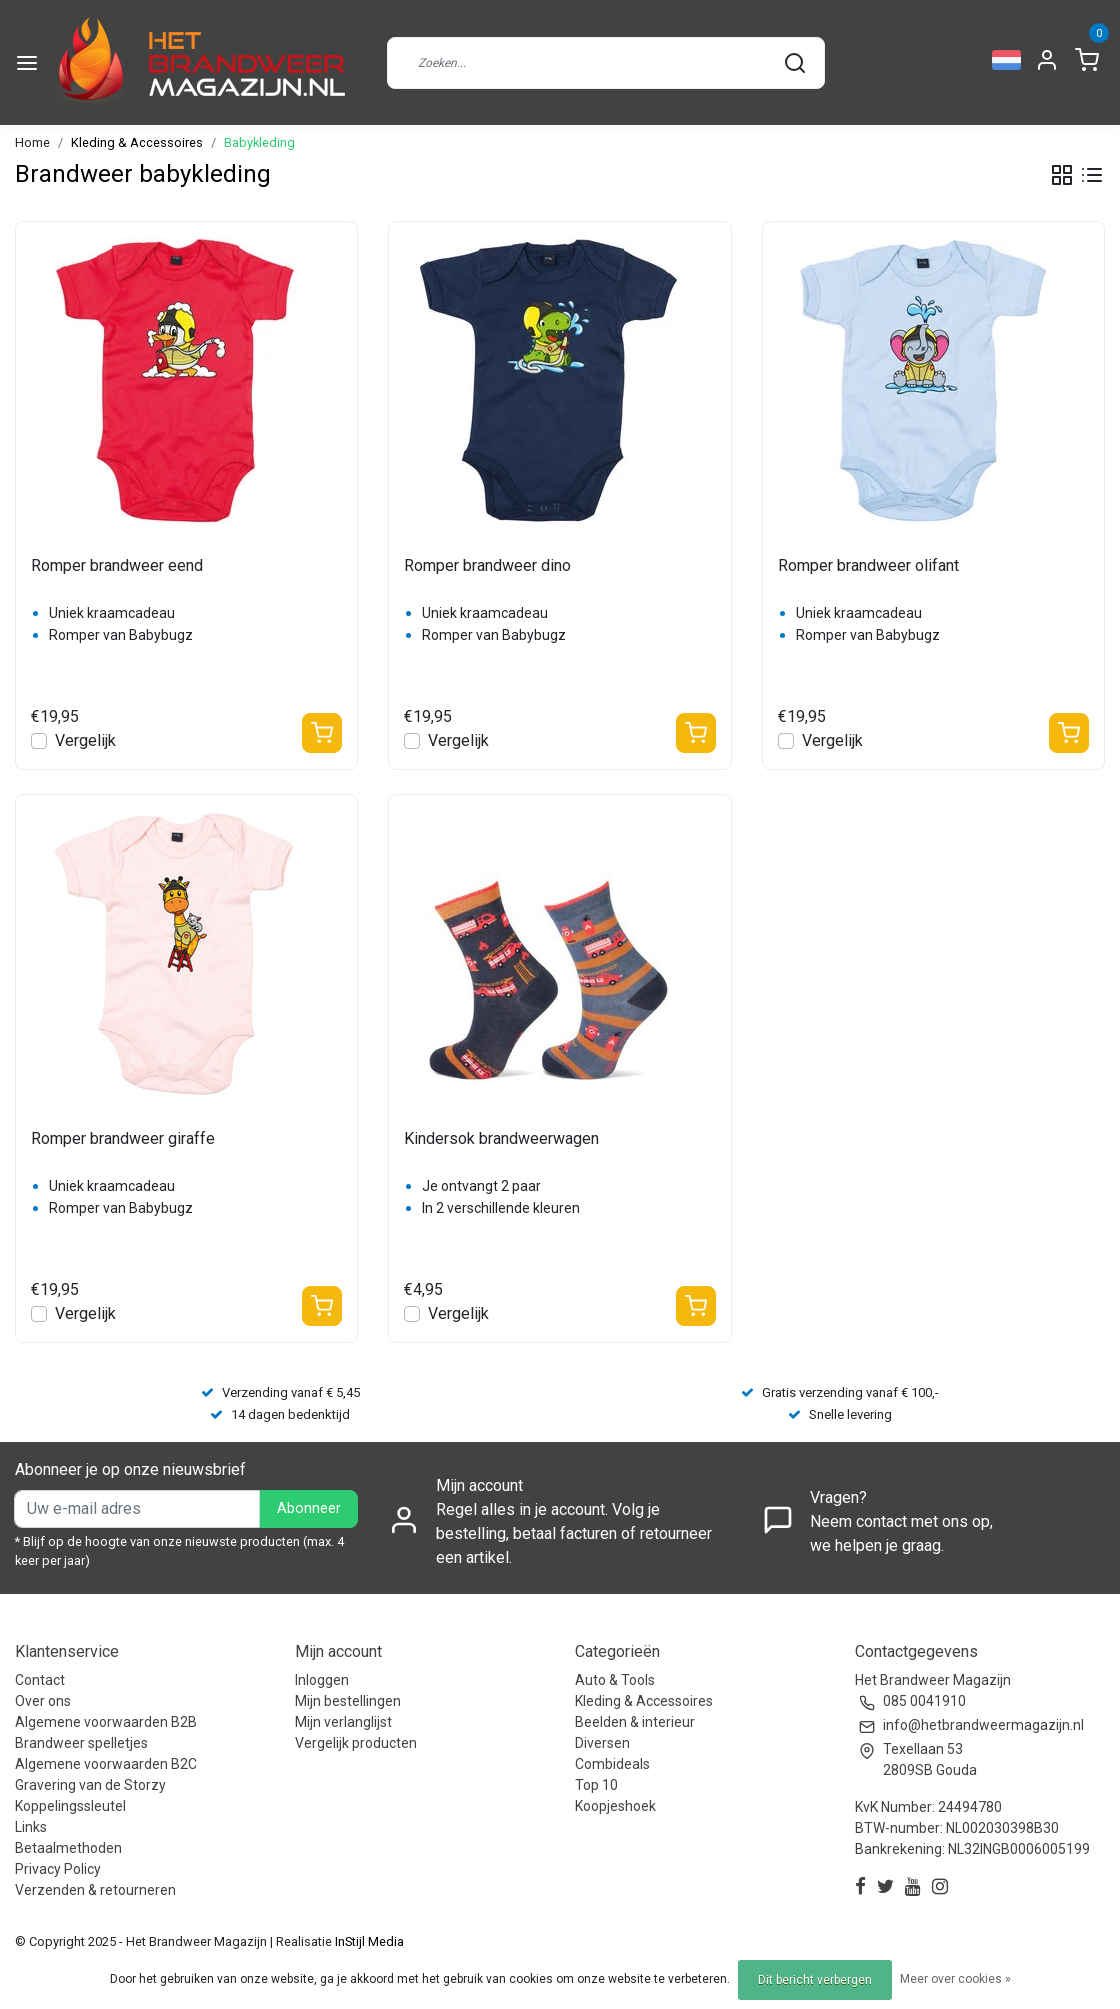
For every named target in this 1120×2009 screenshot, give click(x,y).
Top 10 (596, 1785)
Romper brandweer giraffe (123, 1138)
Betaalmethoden (68, 1848)
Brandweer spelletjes (81, 1743)
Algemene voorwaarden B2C (106, 1764)
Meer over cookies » (955, 1979)
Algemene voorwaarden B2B (106, 1722)
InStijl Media (368, 1941)
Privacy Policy (58, 1869)
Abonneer (309, 1508)
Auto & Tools (615, 1680)
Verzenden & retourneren (95, 1890)
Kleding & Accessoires (137, 142)
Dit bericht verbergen (815, 1980)
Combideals (612, 1764)
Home (32, 142)
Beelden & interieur (635, 1722)
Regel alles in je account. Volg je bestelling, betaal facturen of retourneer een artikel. (574, 1533)
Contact (40, 1680)
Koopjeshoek (615, 1806)
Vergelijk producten (356, 1743)
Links (31, 1827)
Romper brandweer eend (117, 565)
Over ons (43, 1701)
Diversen (602, 1743)
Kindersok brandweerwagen (501, 1138)
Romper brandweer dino (487, 565)
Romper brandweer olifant (868, 565)
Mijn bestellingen (348, 1701)
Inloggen (322, 1680)
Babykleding (259, 142)
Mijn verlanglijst (343, 1722)
